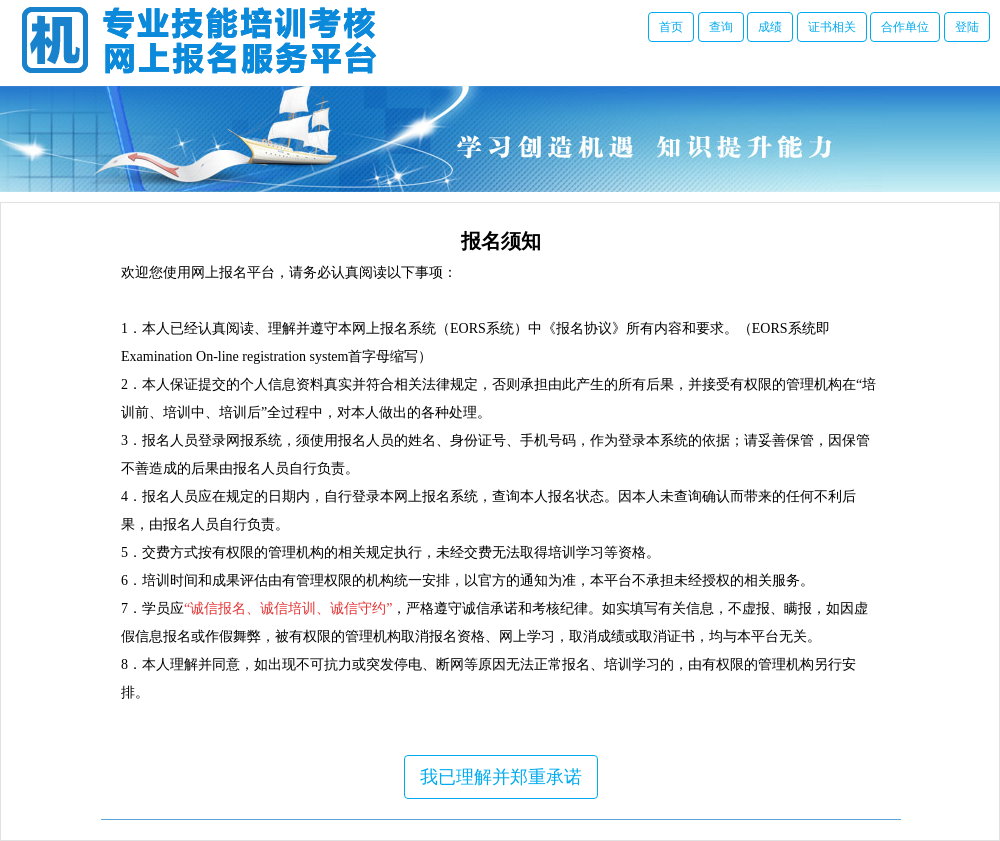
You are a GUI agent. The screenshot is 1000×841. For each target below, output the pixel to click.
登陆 (967, 27)
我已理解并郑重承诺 (501, 777)
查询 (721, 27)
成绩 (770, 27)
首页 (671, 27)
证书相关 (832, 27)
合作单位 (905, 27)
